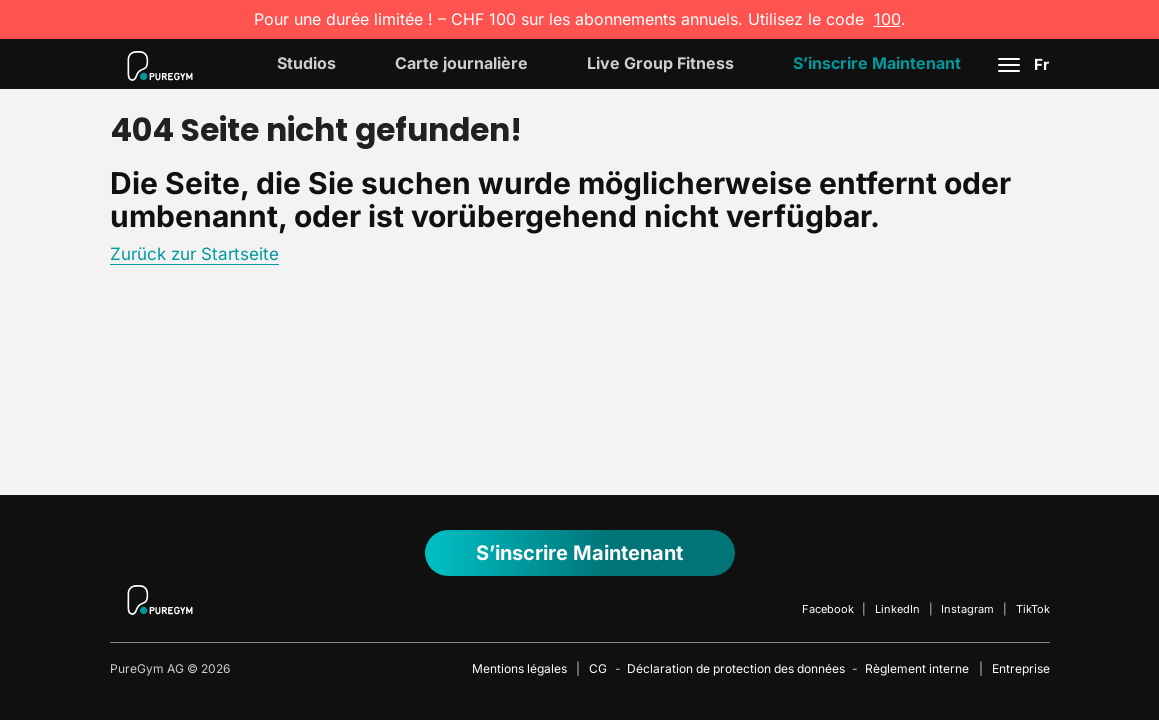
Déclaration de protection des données (736, 668)
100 (887, 19)
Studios (306, 63)
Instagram (967, 609)
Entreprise (1021, 668)
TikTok (1033, 609)
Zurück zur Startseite (194, 254)
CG (598, 668)
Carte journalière (461, 63)
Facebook (828, 609)
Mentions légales (519, 668)
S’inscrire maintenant (877, 63)
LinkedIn (897, 609)
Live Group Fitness (660, 63)
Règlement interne (917, 668)
